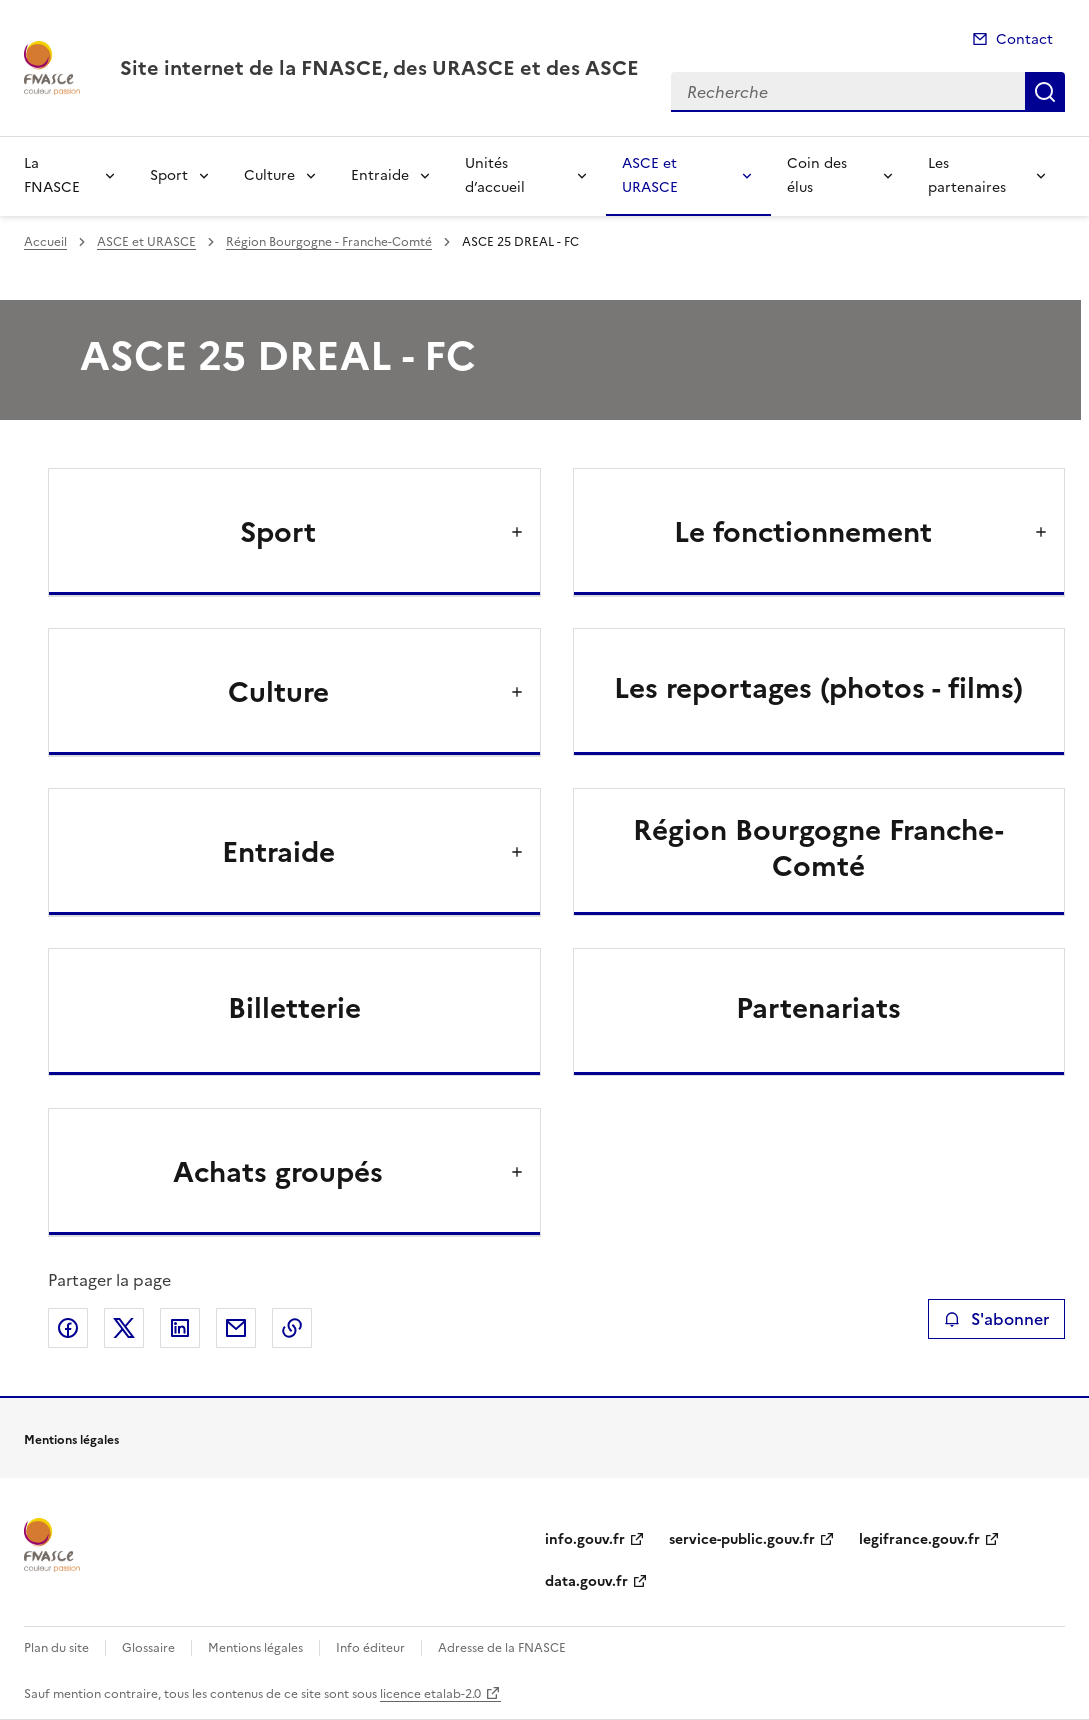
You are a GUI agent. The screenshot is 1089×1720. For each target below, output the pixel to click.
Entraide (380, 175)
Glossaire (148, 1648)
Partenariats (818, 1008)
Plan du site (56, 1648)
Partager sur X (124, 1328)
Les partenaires (967, 175)
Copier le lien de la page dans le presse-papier (292, 1328)
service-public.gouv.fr (742, 1539)
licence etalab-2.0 (430, 1694)
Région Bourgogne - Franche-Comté (329, 242)
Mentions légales (255, 1648)
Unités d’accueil (495, 175)
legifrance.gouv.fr (919, 1539)
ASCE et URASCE (650, 175)
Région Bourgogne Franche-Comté (818, 848)
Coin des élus (817, 175)
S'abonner (996, 1319)
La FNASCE (52, 175)
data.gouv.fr (586, 1581)
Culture (269, 175)
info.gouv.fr (585, 1539)
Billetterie (294, 1008)
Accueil (45, 242)
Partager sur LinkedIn (180, 1328)
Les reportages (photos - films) (818, 688)
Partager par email (236, 1328)
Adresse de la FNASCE (502, 1648)
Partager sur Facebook (68, 1328)
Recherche (1045, 92)
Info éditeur (370, 1648)
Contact (1024, 39)
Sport (169, 175)
